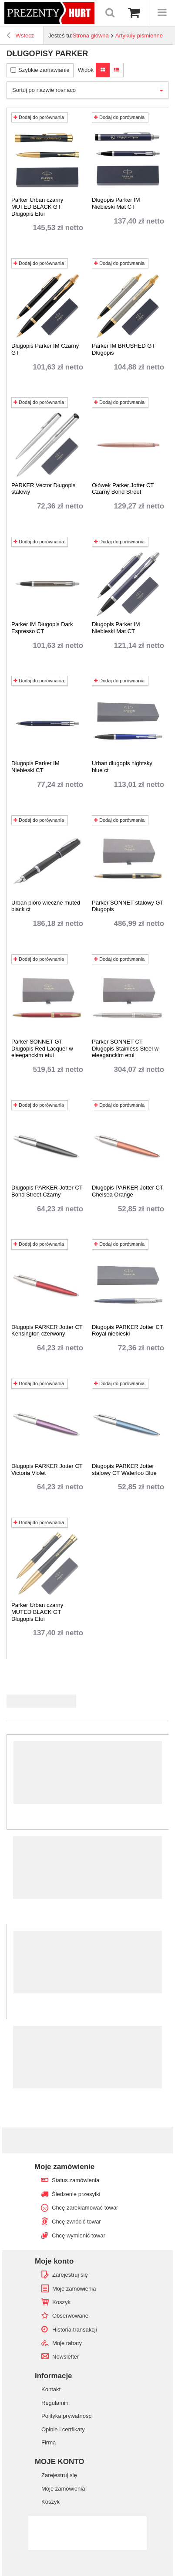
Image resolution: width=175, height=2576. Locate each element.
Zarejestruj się (70, 2274)
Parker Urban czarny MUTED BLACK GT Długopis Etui (37, 207)
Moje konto (54, 2261)
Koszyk (61, 2302)
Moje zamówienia (74, 2288)
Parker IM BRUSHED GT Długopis (123, 349)
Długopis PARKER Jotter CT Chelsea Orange (127, 1191)
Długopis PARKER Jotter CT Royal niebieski (127, 1330)
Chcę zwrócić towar (76, 2221)
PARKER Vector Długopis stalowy (43, 488)
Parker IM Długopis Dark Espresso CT (42, 627)
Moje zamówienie (64, 2166)
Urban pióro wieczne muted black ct (45, 906)
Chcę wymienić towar (78, 2235)
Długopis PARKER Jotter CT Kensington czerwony (47, 1330)
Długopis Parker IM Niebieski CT (35, 766)
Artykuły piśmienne (139, 35)
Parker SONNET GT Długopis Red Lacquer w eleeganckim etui (42, 1048)
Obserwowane (70, 2315)
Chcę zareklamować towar (85, 2207)
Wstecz (20, 36)
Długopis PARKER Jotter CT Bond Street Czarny (47, 1191)
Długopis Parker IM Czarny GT (45, 349)
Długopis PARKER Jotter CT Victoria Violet (47, 1469)
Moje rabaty (67, 2343)
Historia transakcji (74, 2329)
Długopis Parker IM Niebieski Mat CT (116, 203)
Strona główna (91, 35)
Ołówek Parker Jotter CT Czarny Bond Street (123, 488)
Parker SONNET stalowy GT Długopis (127, 906)
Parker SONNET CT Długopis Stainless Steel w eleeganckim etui (125, 1048)
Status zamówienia (75, 2180)
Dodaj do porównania (38, 117)
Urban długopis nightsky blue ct (122, 766)
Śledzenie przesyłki (76, 2194)
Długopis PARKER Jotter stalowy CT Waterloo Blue (124, 1469)
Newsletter (65, 2356)
